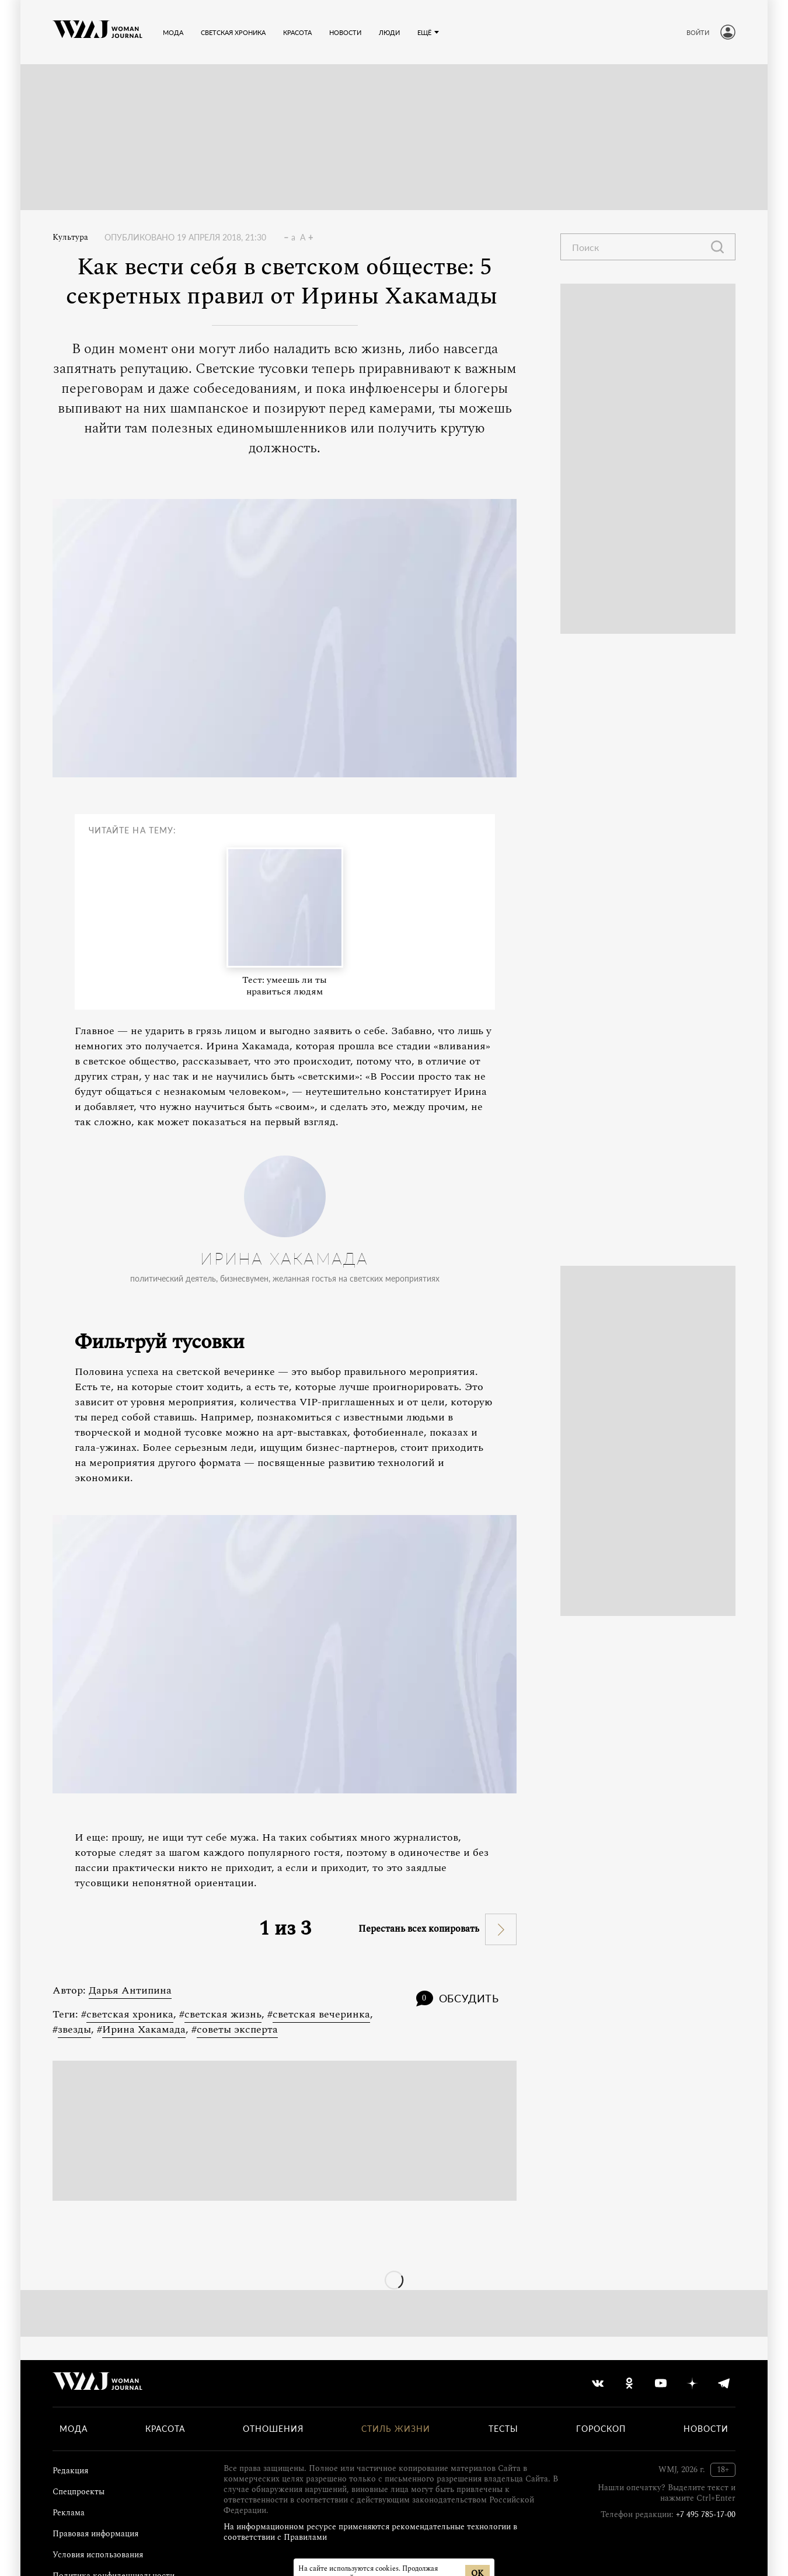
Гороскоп (601, 2429)
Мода (74, 2429)
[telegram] (723, 2383)
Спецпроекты (78, 2492)
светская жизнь (222, 2014)
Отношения (273, 2429)
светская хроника (129, 2014)
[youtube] (660, 2383)
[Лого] (97, 32)
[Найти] (717, 246)
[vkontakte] (597, 2383)
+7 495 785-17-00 (705, 2514)
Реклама (69, 2513)
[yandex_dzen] (692, 2383)
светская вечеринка (321, 2014)
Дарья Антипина (130, 1990)
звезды (74, 2029)
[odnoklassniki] (629, 2383)
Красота (165, 2429)
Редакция (70, 2471)
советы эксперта (237, 2029)
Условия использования (98, 2555)
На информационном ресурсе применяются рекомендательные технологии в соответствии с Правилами (370, 2532)
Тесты (503, 2429)
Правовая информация (95, 2534)
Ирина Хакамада (144, 2029)
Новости (706, 2429)
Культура (70, 237)
